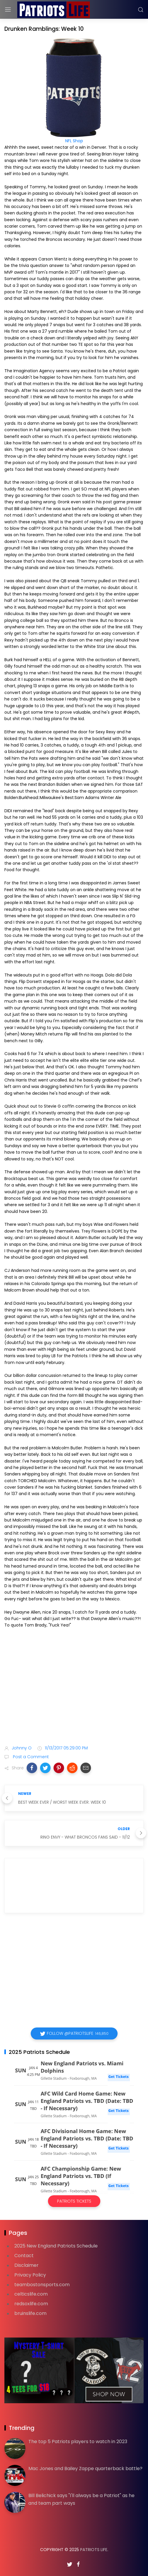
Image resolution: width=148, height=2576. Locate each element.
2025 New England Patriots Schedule (56, 2245)
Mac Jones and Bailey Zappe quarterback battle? (85, 2468)
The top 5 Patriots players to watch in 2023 (77, 2441)
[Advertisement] (74, 1694)
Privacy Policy (30, 2275)
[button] (32, 1768)
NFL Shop (74, 141)
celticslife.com (31, 2294)
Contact (24, 2255)
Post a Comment (30, 1757)
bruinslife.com (30, 2313)
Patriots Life (93, 2550)
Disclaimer (26, 2265)
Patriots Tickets (74, 2201)
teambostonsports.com (42, 2284)
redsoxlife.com (31, 2303)
